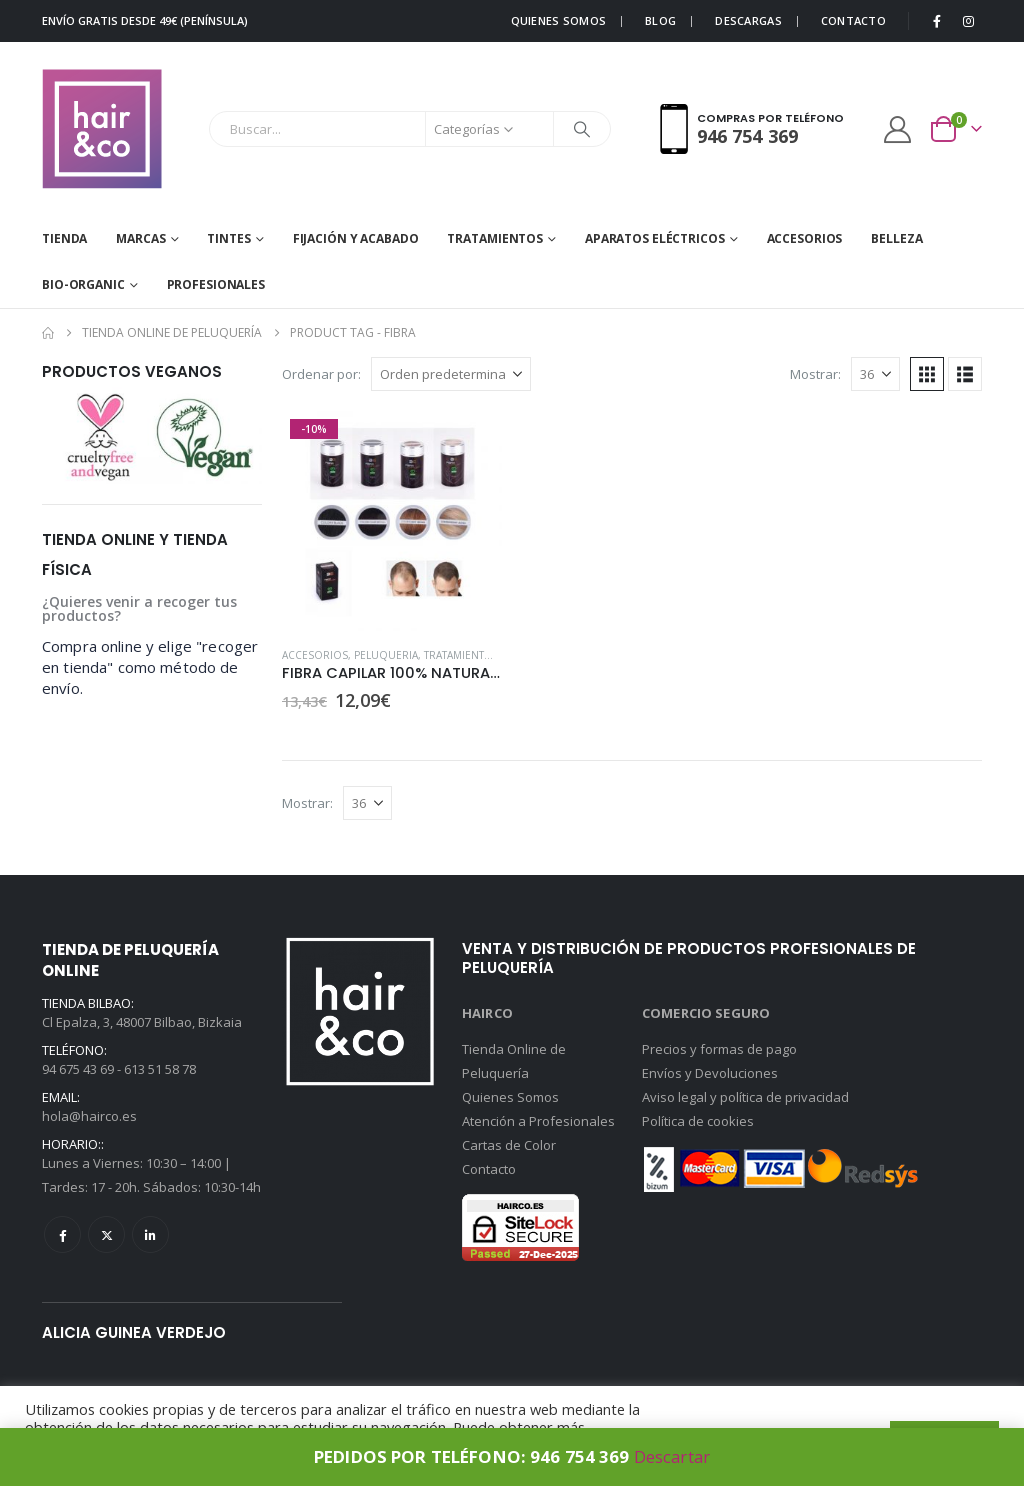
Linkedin (150, 1234)
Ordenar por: (321, 374)
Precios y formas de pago (719, 1049)
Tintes (228, 238)
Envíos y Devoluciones (710, 1073)
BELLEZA (896, 238)
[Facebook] (937, 21)
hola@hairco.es (89, 1116)
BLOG (660, 20)
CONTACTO (853, 20)
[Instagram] (968, 21)
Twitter (106, 1234)
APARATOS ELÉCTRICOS (655, 238)
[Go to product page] (392, 521)
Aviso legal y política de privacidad (745, 1097)
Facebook (62, 1234)
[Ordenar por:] (451, 374)
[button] (927, 374)
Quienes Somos (510, 1097)
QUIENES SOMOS (559, 20)
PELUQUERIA (386, 655)
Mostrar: (815, 374)
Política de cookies (698, 1121)
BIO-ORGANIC (83, 284)
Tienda (64, 238)
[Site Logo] (102, 129)
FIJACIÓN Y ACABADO (356, 238)
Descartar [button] (672, 1456)
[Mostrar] (875, 374)
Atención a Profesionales (538, 1121)
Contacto (489, 1169)
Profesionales (216, 284)
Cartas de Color (509, 1145)
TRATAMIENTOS (495, 238)
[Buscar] (582, 129)
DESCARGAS (748, 20)
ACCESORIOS (805, 238)
